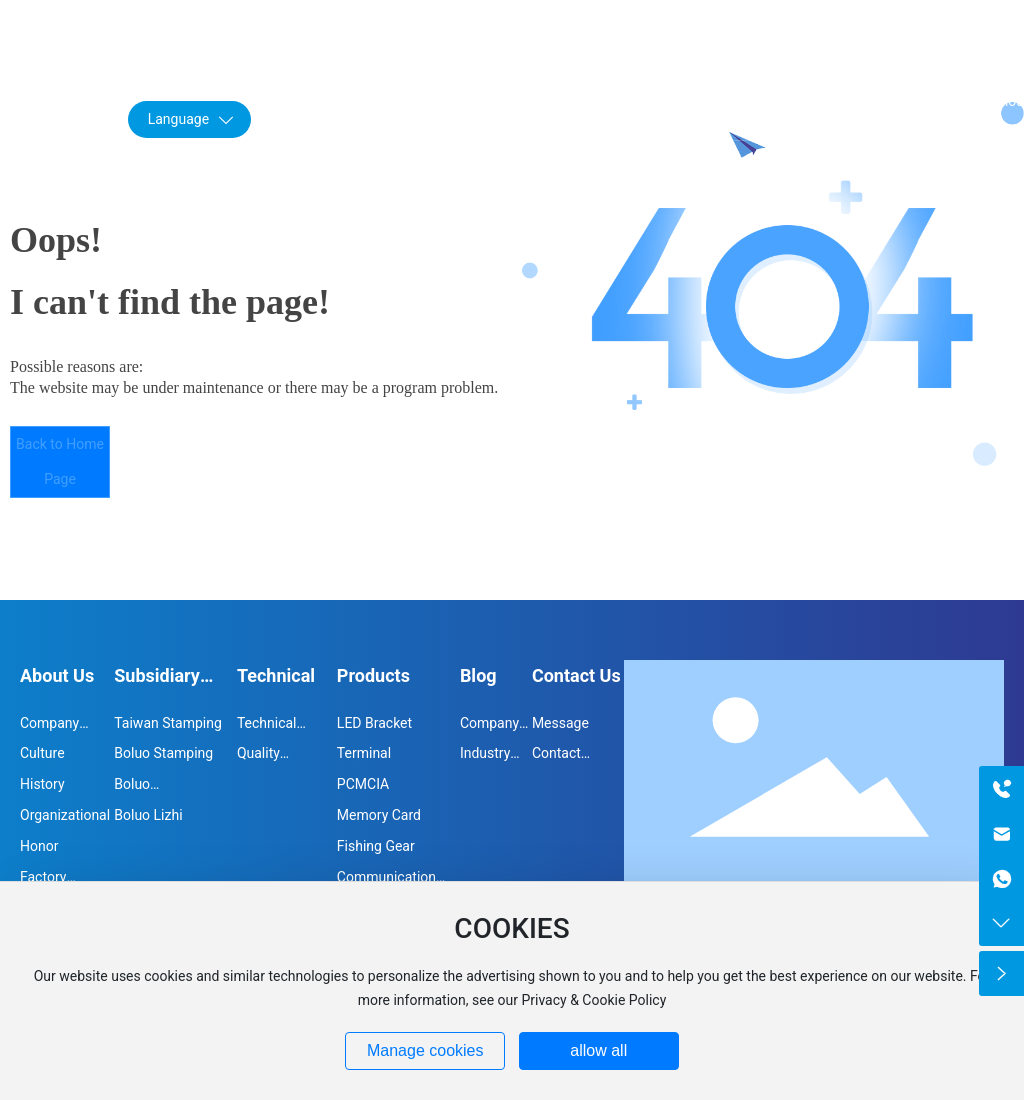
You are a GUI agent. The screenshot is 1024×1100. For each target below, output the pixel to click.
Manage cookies (425, 1050)
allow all (598, 1050)
